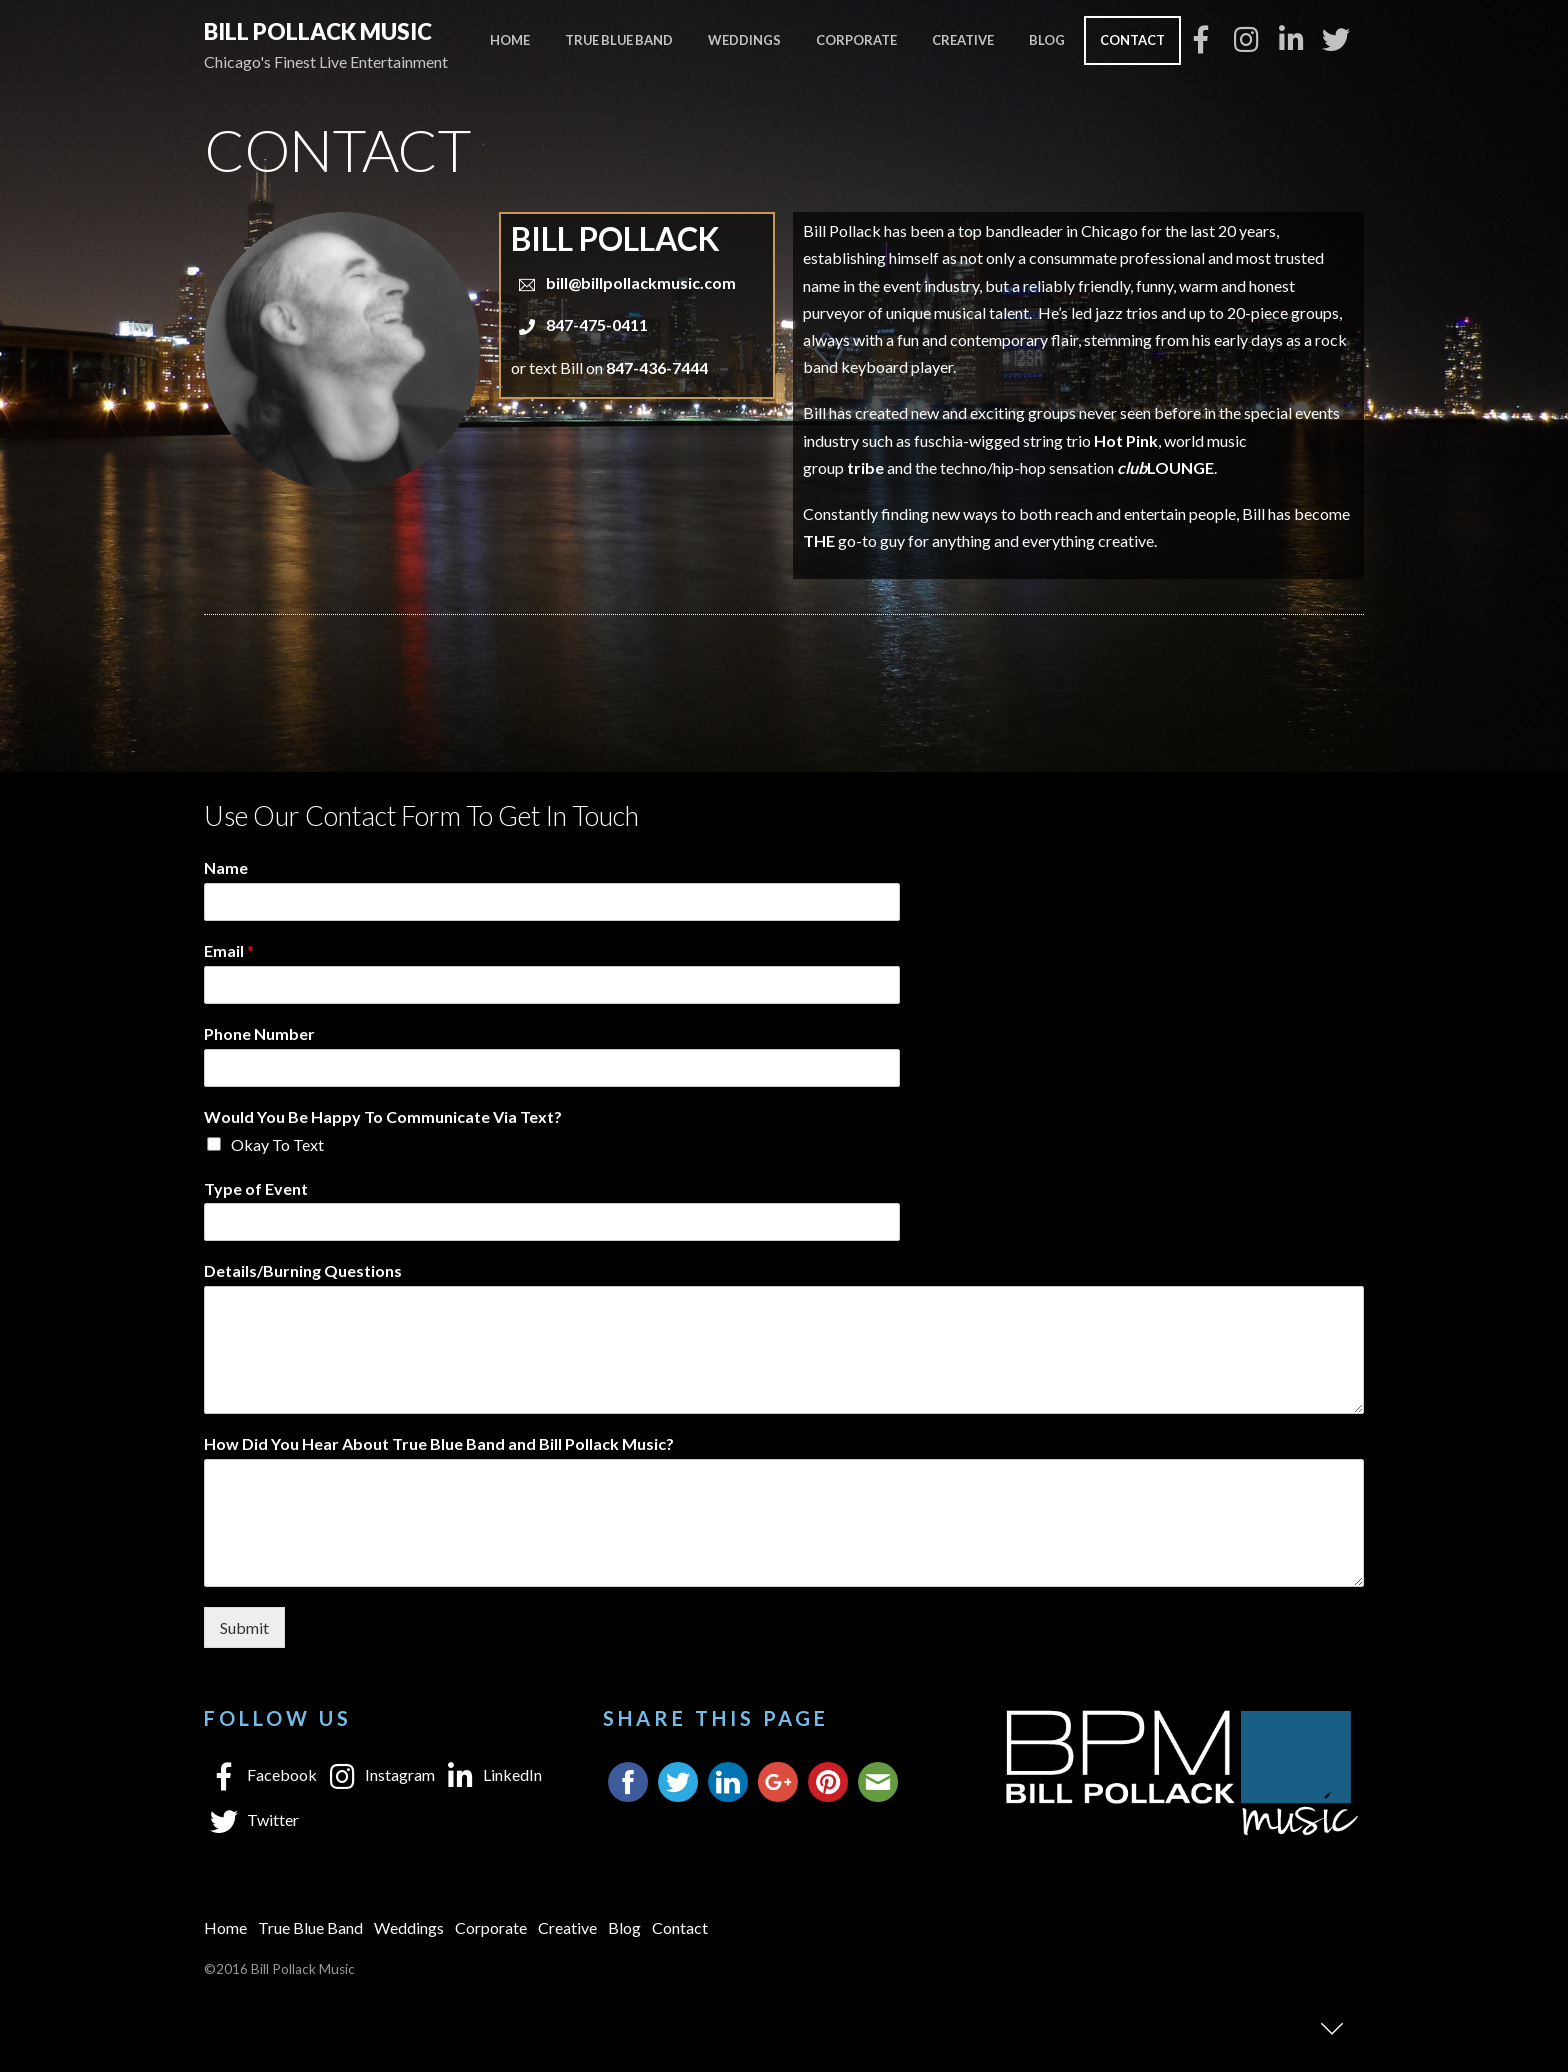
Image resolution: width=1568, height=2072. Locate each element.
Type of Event (256, 1188)
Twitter (251, 1819)
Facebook (260, 1774)
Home (510, 40)
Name (226, 867)
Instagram (378, 1774)
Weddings (744, 40)
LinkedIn (491, 1774)
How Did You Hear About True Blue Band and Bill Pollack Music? (439, 1443)
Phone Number (259, 1033)
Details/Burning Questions (303, 1270)
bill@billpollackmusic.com (641, 282)
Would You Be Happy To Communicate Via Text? (383, 1116)
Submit (244, 1627)
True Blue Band (619, 40)
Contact (1132, 40)
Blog (1047, 40)
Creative (963, 40)
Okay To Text (277, 1144)
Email (229, 950)
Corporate (856, 40)
